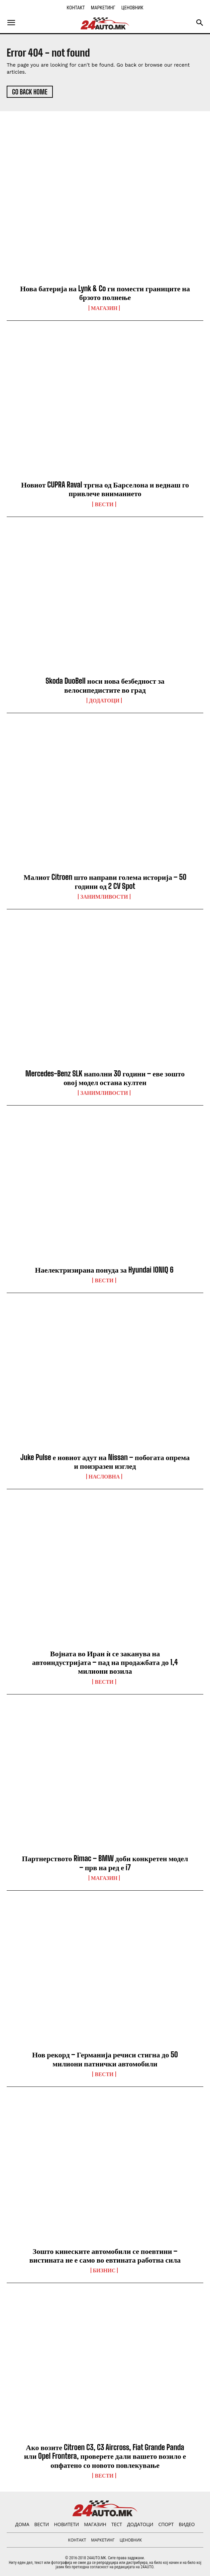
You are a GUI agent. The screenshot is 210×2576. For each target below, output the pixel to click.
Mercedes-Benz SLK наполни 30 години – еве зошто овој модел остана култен (105, 1078)
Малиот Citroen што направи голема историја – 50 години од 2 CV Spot (105, 881)
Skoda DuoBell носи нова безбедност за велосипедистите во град (105, 685)
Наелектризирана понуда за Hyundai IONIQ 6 (105, 1269)
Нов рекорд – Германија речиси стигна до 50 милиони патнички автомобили (105, 2059)
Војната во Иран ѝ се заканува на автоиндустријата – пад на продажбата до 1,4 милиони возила (105, 1662)
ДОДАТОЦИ (104, 700)
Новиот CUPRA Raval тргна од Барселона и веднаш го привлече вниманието (105, 489)
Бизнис (104, 2270)
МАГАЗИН (104, 308)
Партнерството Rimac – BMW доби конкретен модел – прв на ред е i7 (105, 1863)
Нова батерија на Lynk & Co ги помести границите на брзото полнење (105, 293)
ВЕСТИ (104, 504)
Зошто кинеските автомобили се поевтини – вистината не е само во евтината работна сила (105, 2255)
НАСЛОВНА (104, 1476)
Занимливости (104, 896)
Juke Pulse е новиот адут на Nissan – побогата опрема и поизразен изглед (105, 1461)
